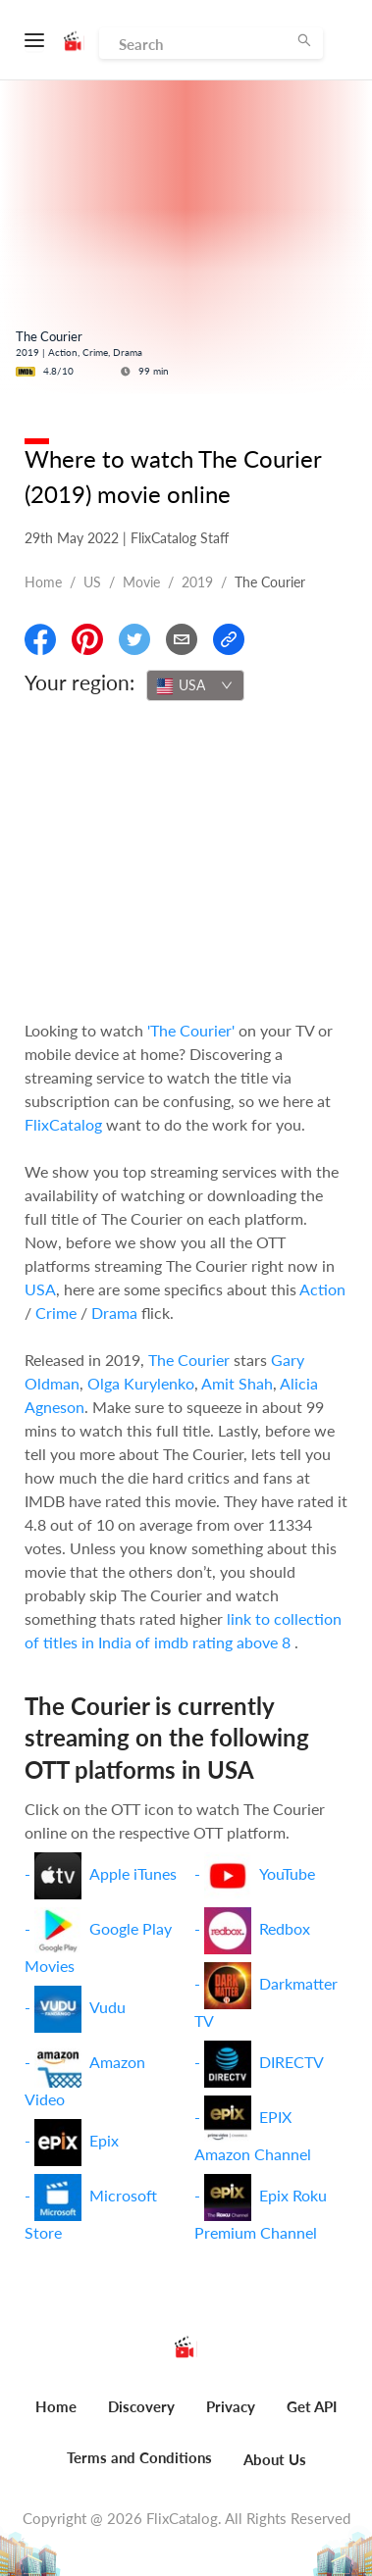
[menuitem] (56, 2417)
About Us (274, 2459)
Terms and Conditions (139, 2457)
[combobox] (195, 685)
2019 (197, 582)
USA (40, 1289)
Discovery (141, 2406)
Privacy (230, 2406)
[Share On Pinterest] (87, 639)
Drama (114, 1312)
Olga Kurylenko (140, 1383)
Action (322, 1289)
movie (141, 582)
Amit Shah (237, 1383)
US (92, 582)
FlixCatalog (63, 1124)
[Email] (181, 639)
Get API (312, 2406)
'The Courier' (191, 1030)
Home (43, 582)
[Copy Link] (228, 639)
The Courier (189, 1359)
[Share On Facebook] (40, 639)
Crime (56, 1312)
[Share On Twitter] (134, 639)
